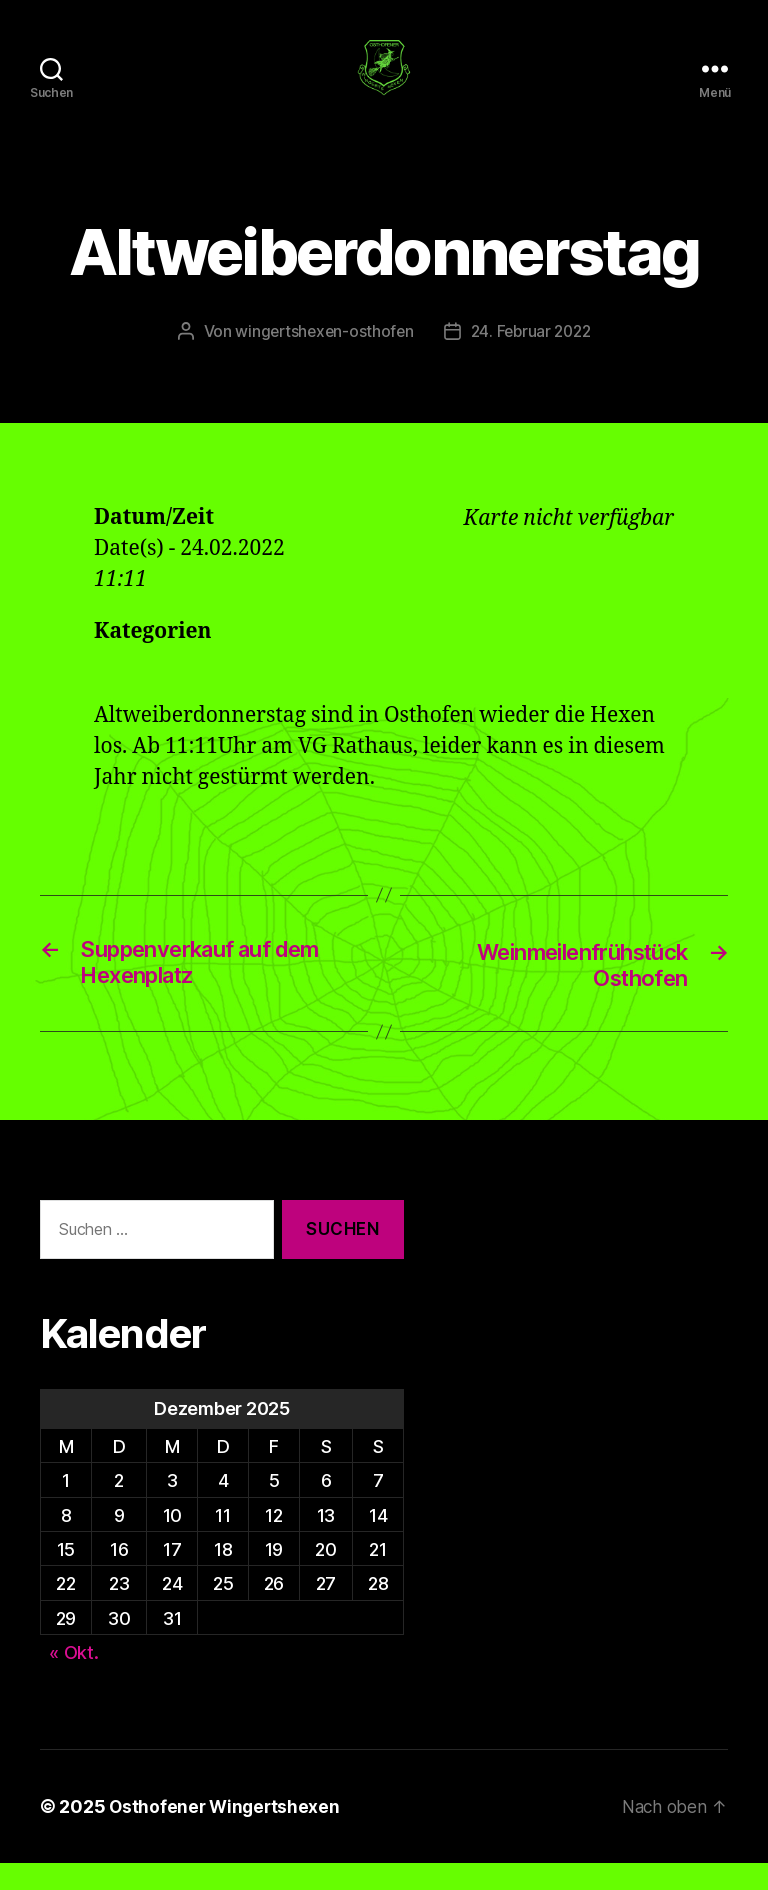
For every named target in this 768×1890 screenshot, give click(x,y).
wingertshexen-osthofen (321, 356)
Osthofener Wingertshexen (227, 1833)
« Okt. (73, 1679)
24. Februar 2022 (533, 356)
